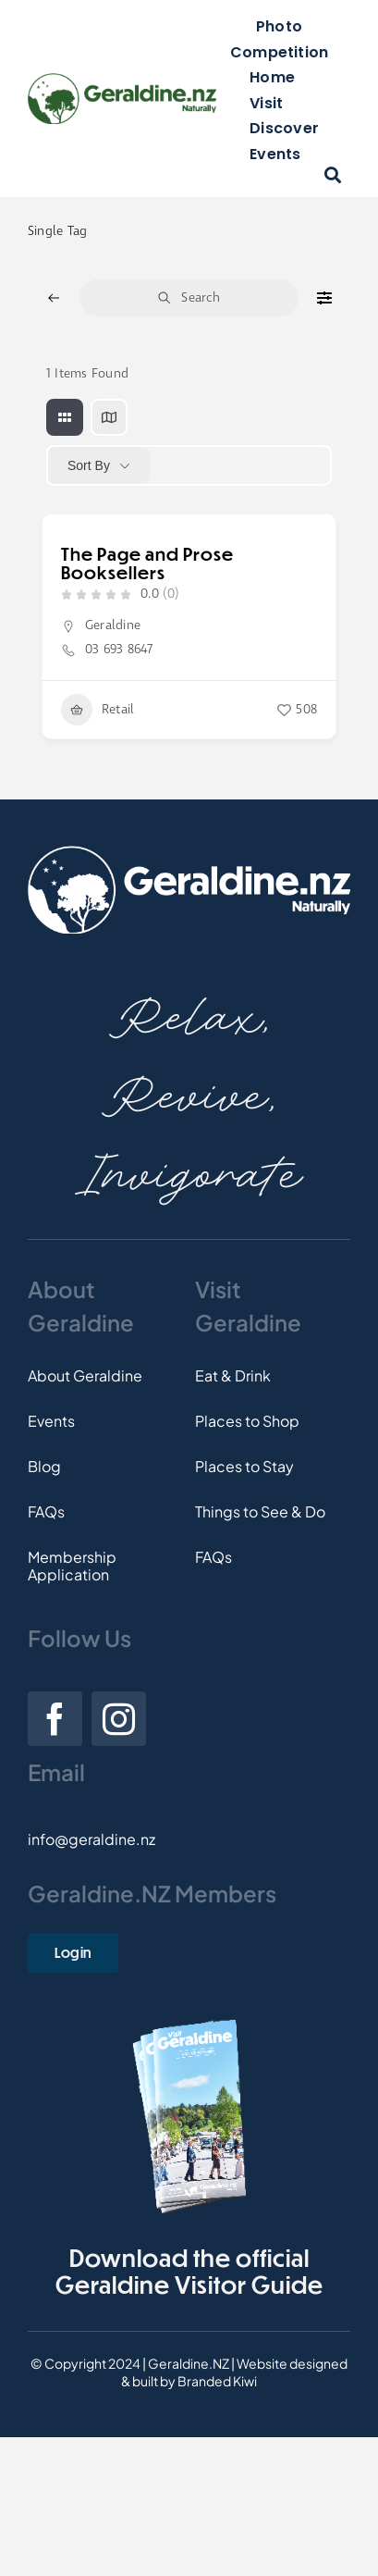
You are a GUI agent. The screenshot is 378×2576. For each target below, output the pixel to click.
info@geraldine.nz (91, 1839)
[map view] (109, 417)
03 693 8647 (119, 649)
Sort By (88, 465)
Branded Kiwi (217, 2380)
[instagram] (118, 1718)
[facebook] (55, 1718)
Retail (97, 709)
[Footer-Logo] (189, 852)
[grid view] (64, 417)
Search (188, 298)
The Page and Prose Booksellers (147, 563)
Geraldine (112, 625)
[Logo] (122, 80)
